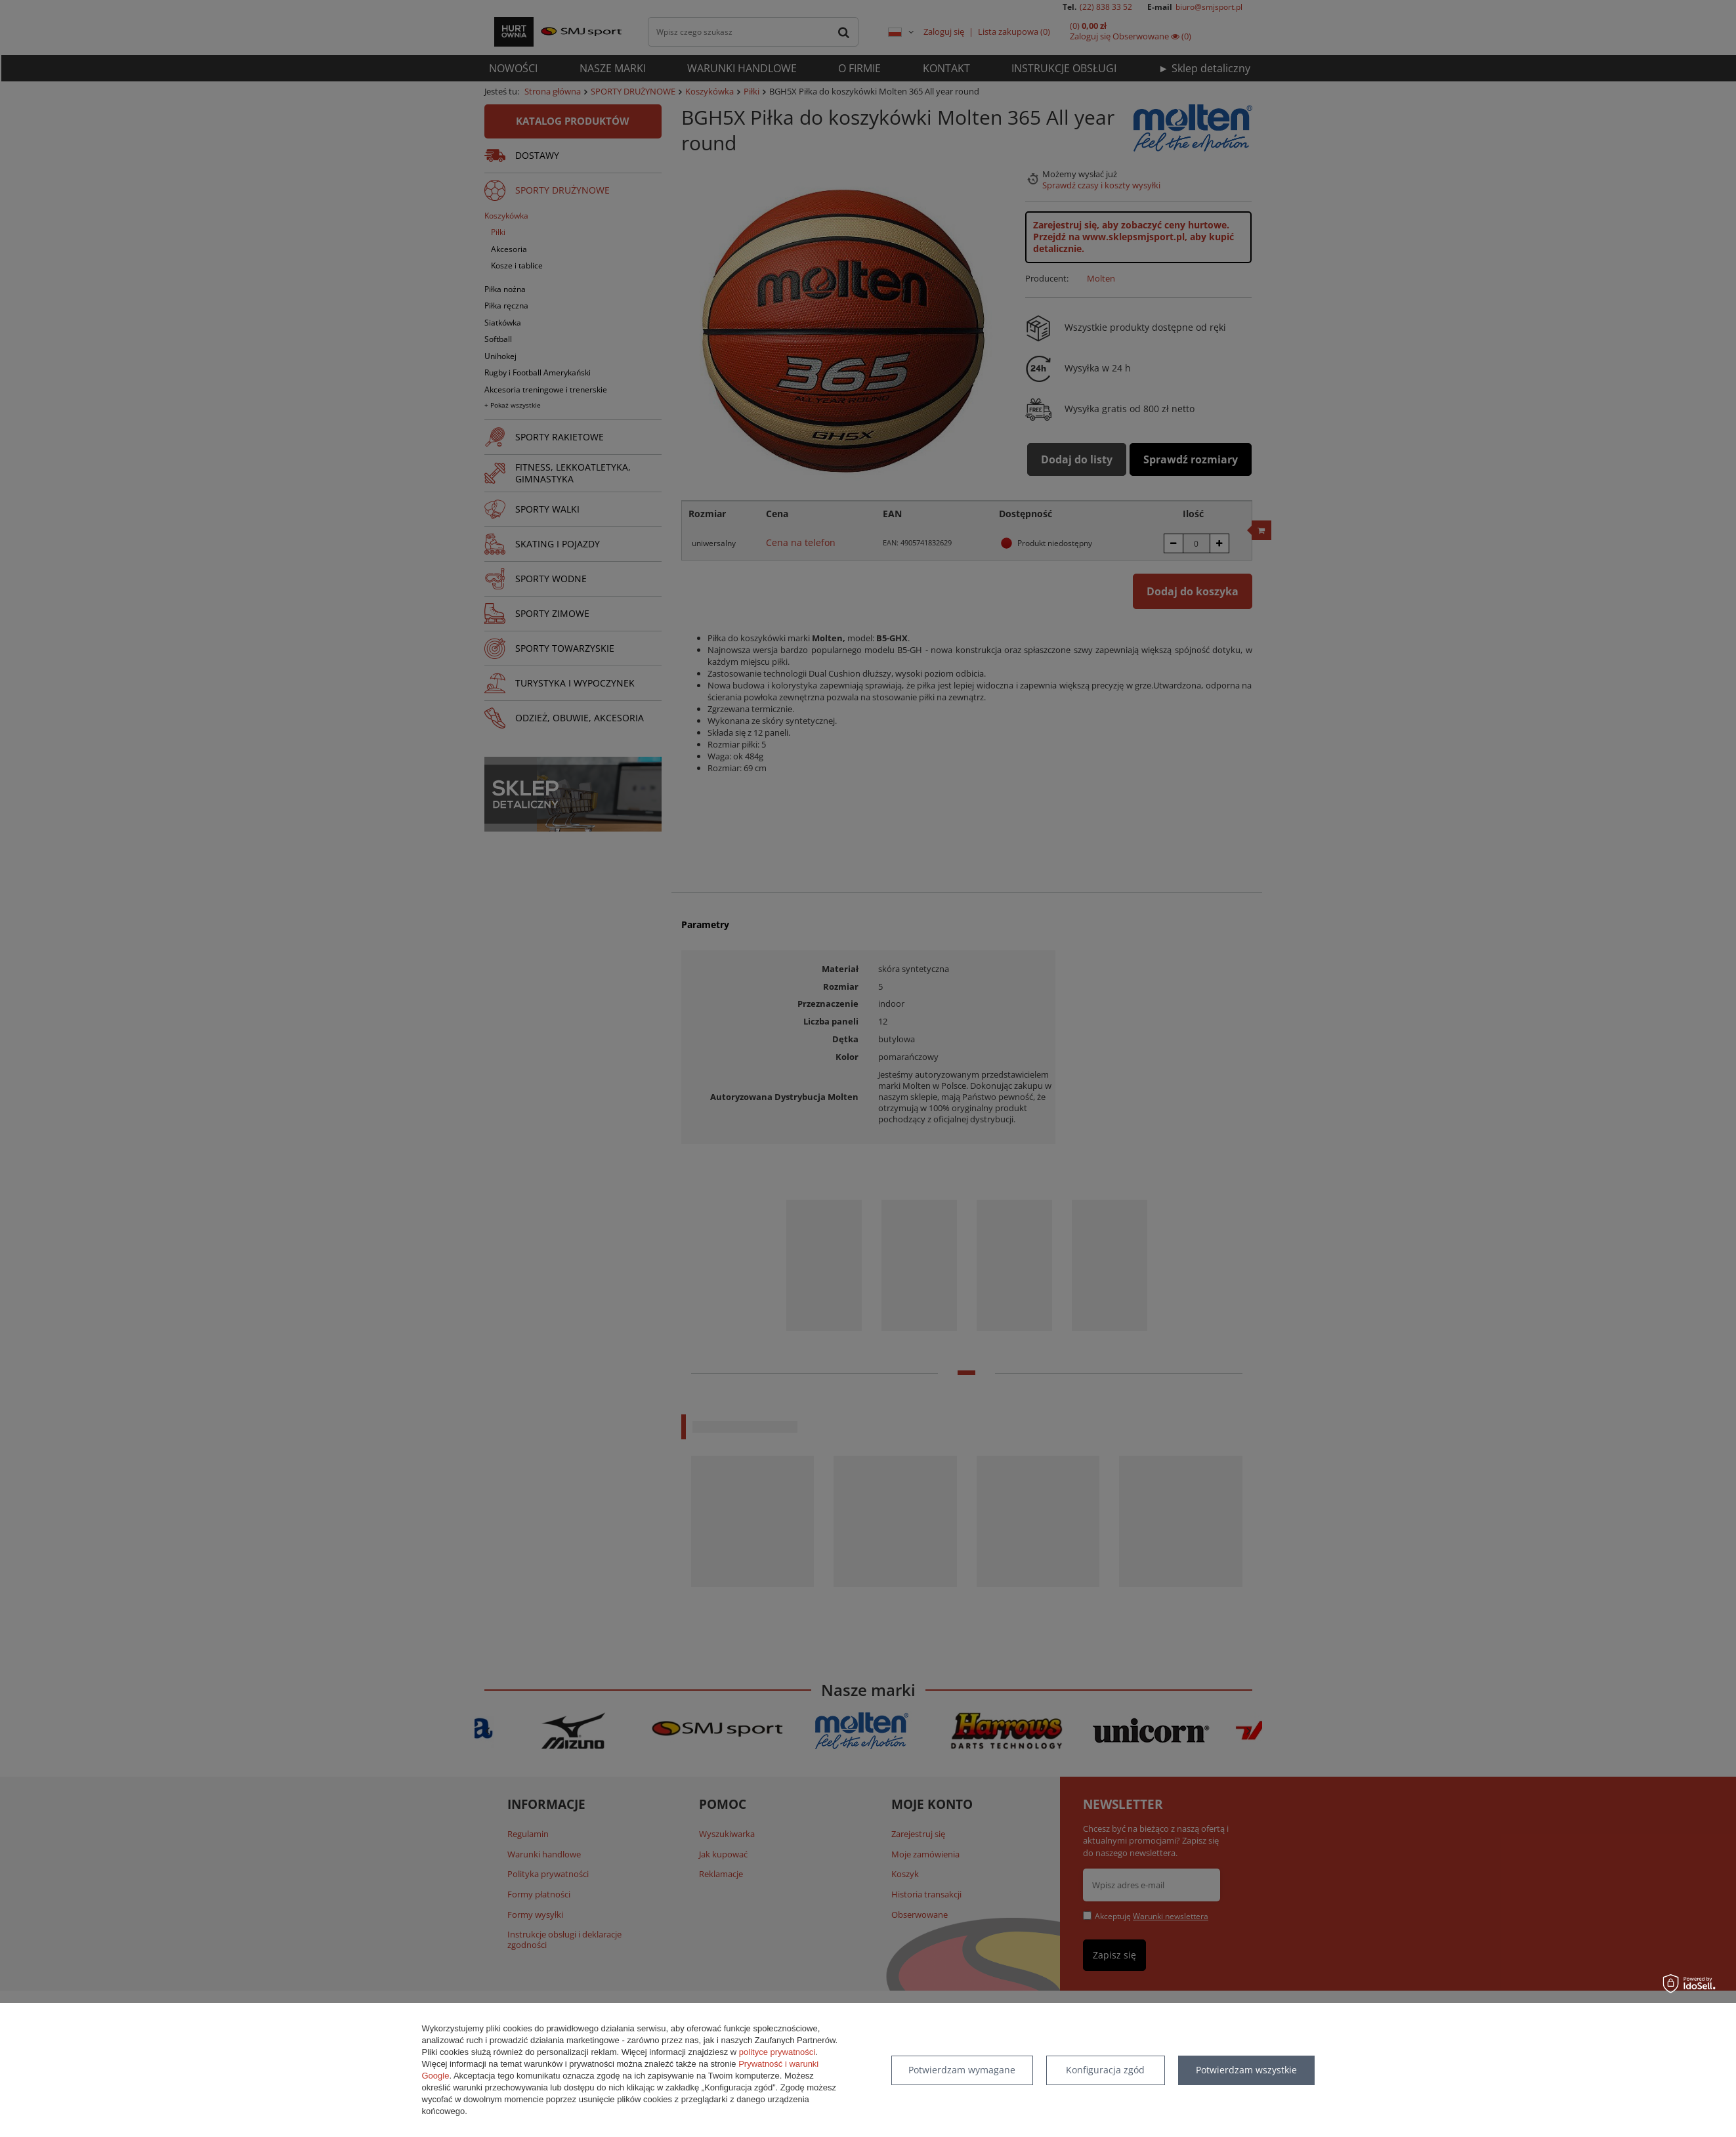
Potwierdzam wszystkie (1246, 2069)
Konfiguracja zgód (1105, 2069)
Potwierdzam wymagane (961, 2069)
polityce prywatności (777, 2052)
